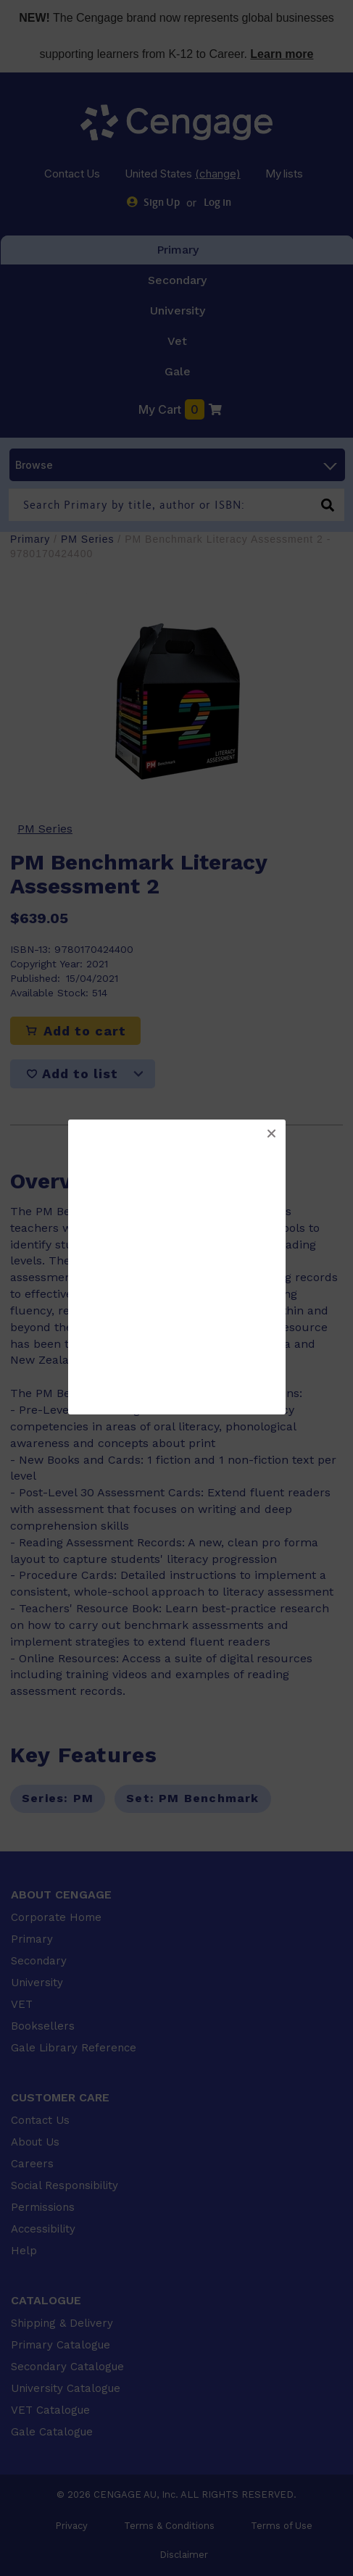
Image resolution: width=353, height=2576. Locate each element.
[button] (271, 1134)
